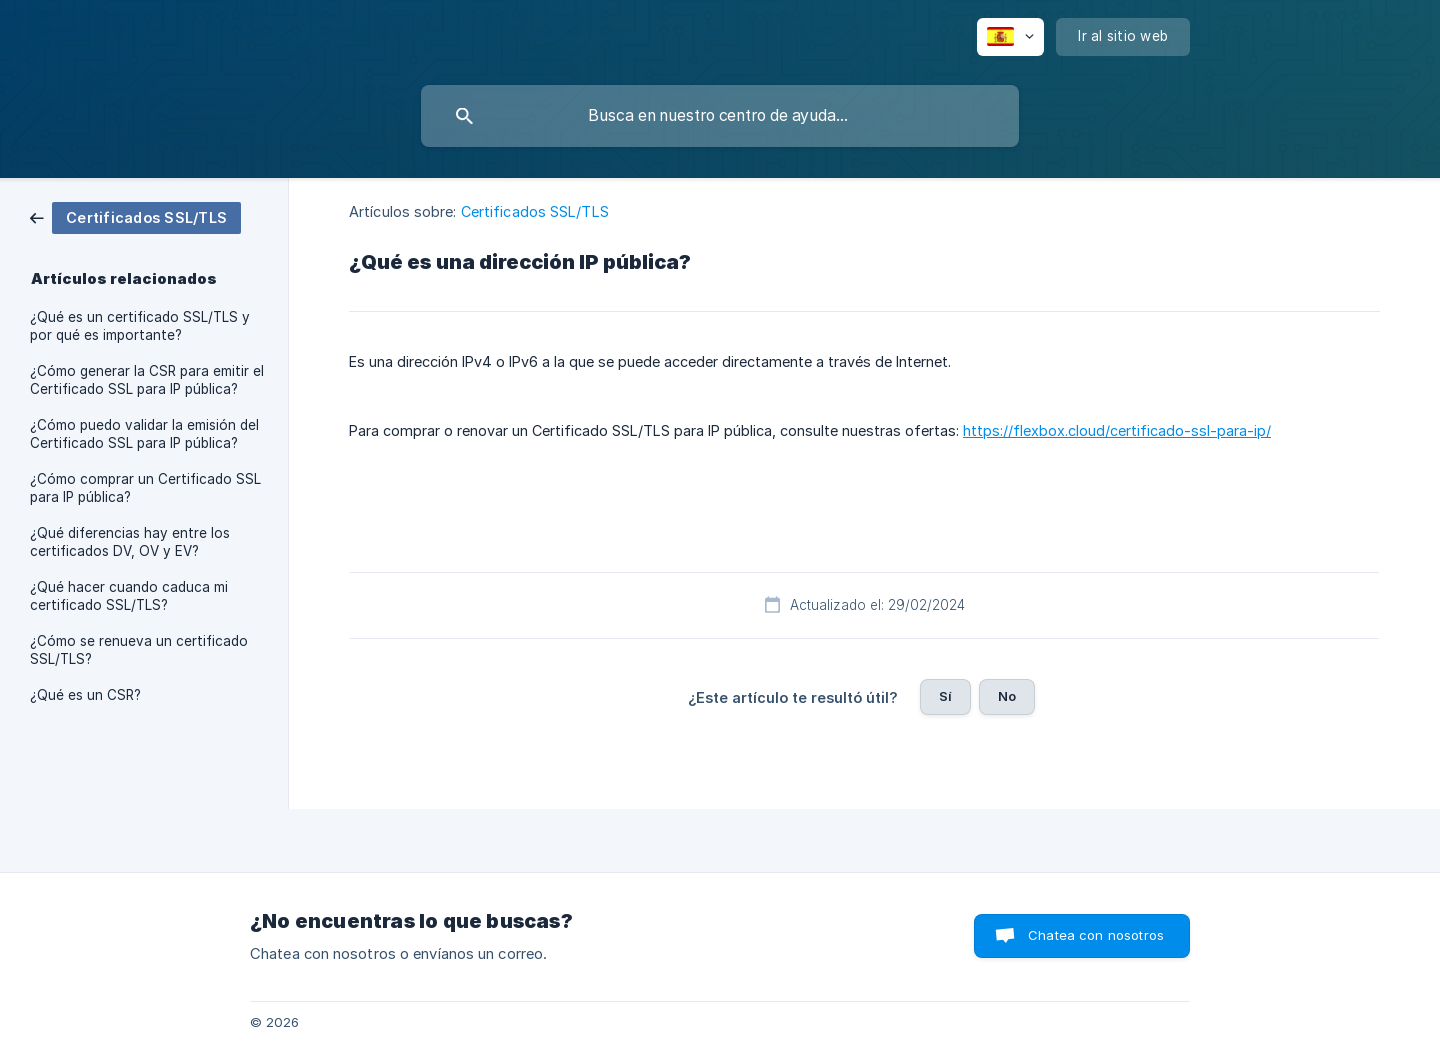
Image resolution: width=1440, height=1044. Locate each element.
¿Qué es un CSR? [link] (85, 695)
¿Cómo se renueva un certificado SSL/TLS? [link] (139, 650)
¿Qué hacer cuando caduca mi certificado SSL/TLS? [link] (129, 596)
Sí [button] (945, 696)
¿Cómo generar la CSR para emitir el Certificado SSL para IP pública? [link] (147, 380)
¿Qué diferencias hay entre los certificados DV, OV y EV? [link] (130, 542)
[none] (1010, 37)
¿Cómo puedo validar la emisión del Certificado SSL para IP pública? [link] (144, 434)
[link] (135, 216)
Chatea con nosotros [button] (1096, 935)
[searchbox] (720, 116)
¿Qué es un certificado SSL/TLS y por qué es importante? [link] (140, 326)
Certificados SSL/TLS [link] (535, 211)
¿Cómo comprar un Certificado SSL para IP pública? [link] (145, 488)
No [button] (1007, 696)
